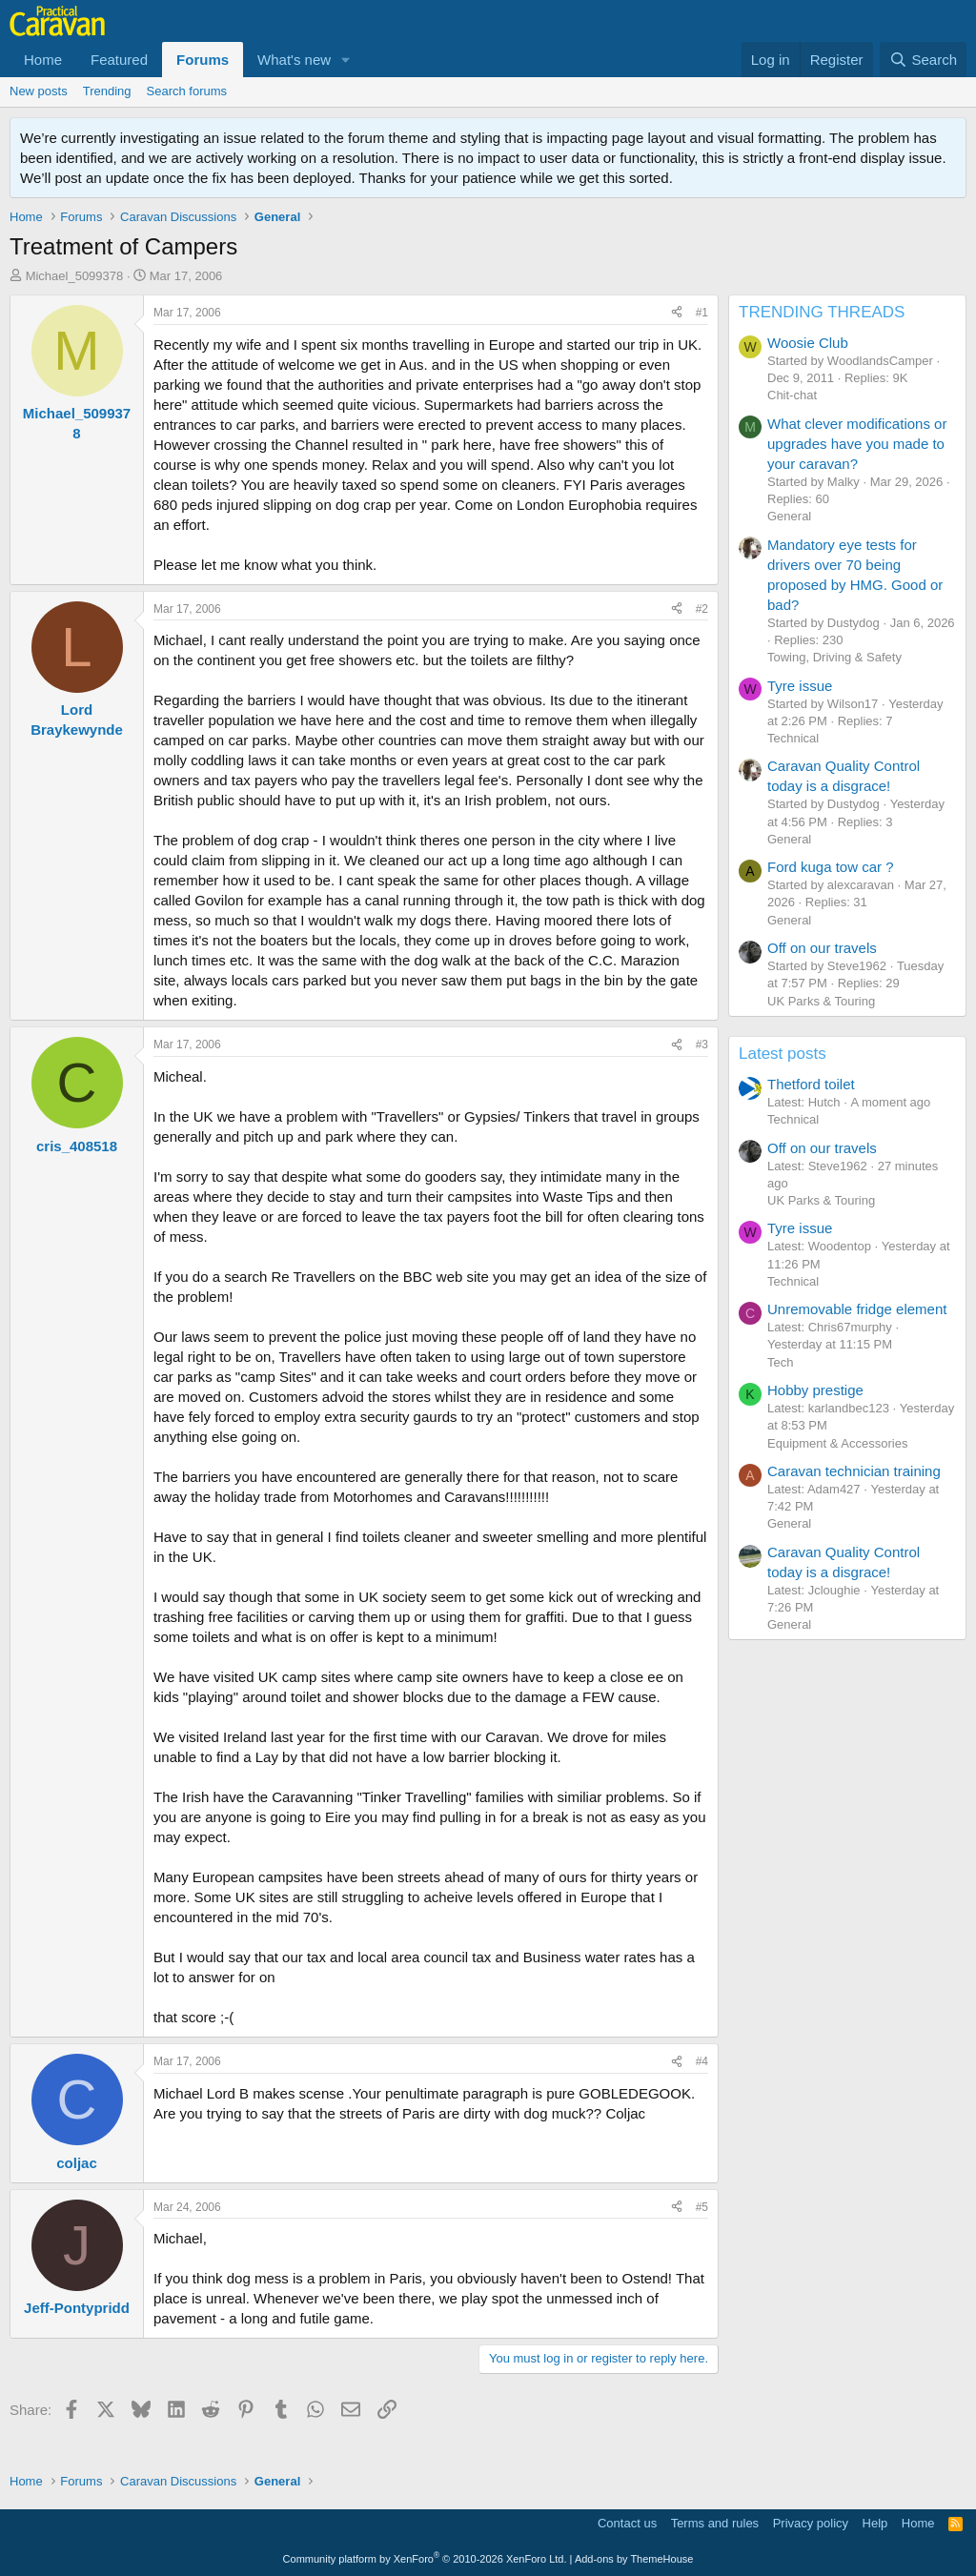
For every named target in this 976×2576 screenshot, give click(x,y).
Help (875, 2523)
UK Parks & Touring (821, 1001)
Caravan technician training (854, 1471)
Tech (780, 1362)
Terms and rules (715, 2523)
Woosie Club (807, 343)
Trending (107, 91)
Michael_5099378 (75, 276)
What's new (294, 59)
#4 (702, 2061)
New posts (39, 91)
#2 (702, 609)
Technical (793, 738)
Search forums (187, 91)
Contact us (627, 2523)
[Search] (923, 59)
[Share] (676, 313)
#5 (702, 2207)
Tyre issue (799, 686)
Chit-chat (792, 395)
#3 (702, 1044)
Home (43, 59)
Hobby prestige (815, 1390)
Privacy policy (810, 2523)
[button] (346, 59)
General (789, 516)
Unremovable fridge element (856, 1309)
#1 (702, 312)
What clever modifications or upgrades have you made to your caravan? (856, 444)
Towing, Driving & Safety (834, 657)
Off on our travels (822, 948)
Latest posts (782, 1054)
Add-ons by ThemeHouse (634, 2559)
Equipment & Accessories (837, 1443)
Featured (119, 59)
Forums (202, 59)
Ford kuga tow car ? (830, 867)
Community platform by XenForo (425, 2559)
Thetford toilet (811, 1084)
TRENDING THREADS (822, 312)
